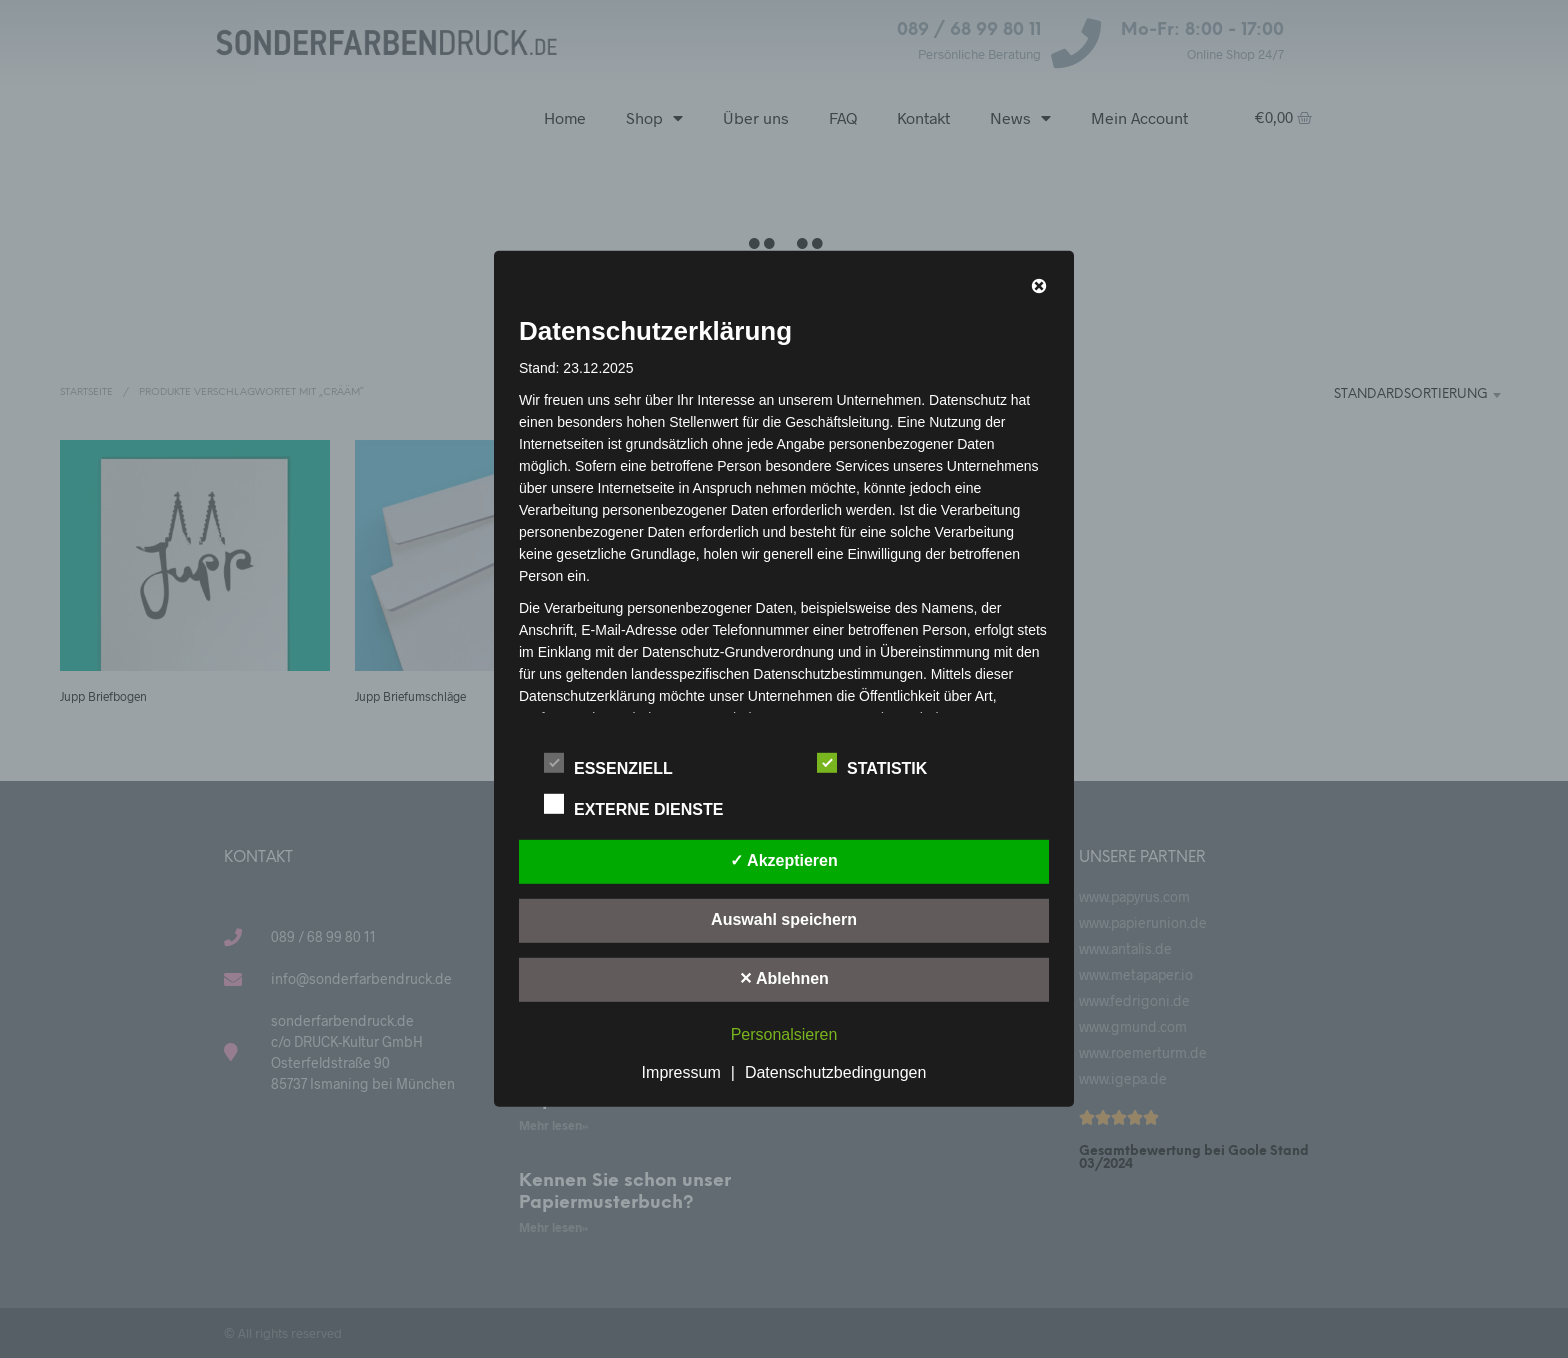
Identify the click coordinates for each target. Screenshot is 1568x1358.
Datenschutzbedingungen (835, 1072)
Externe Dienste (644, 806)
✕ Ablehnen (784, 978)
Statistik (883, 765)
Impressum (681, 1072)
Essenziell (619, 765)
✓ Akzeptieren (784, 860)
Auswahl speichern (784, 919)
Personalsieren (784, 1034)
